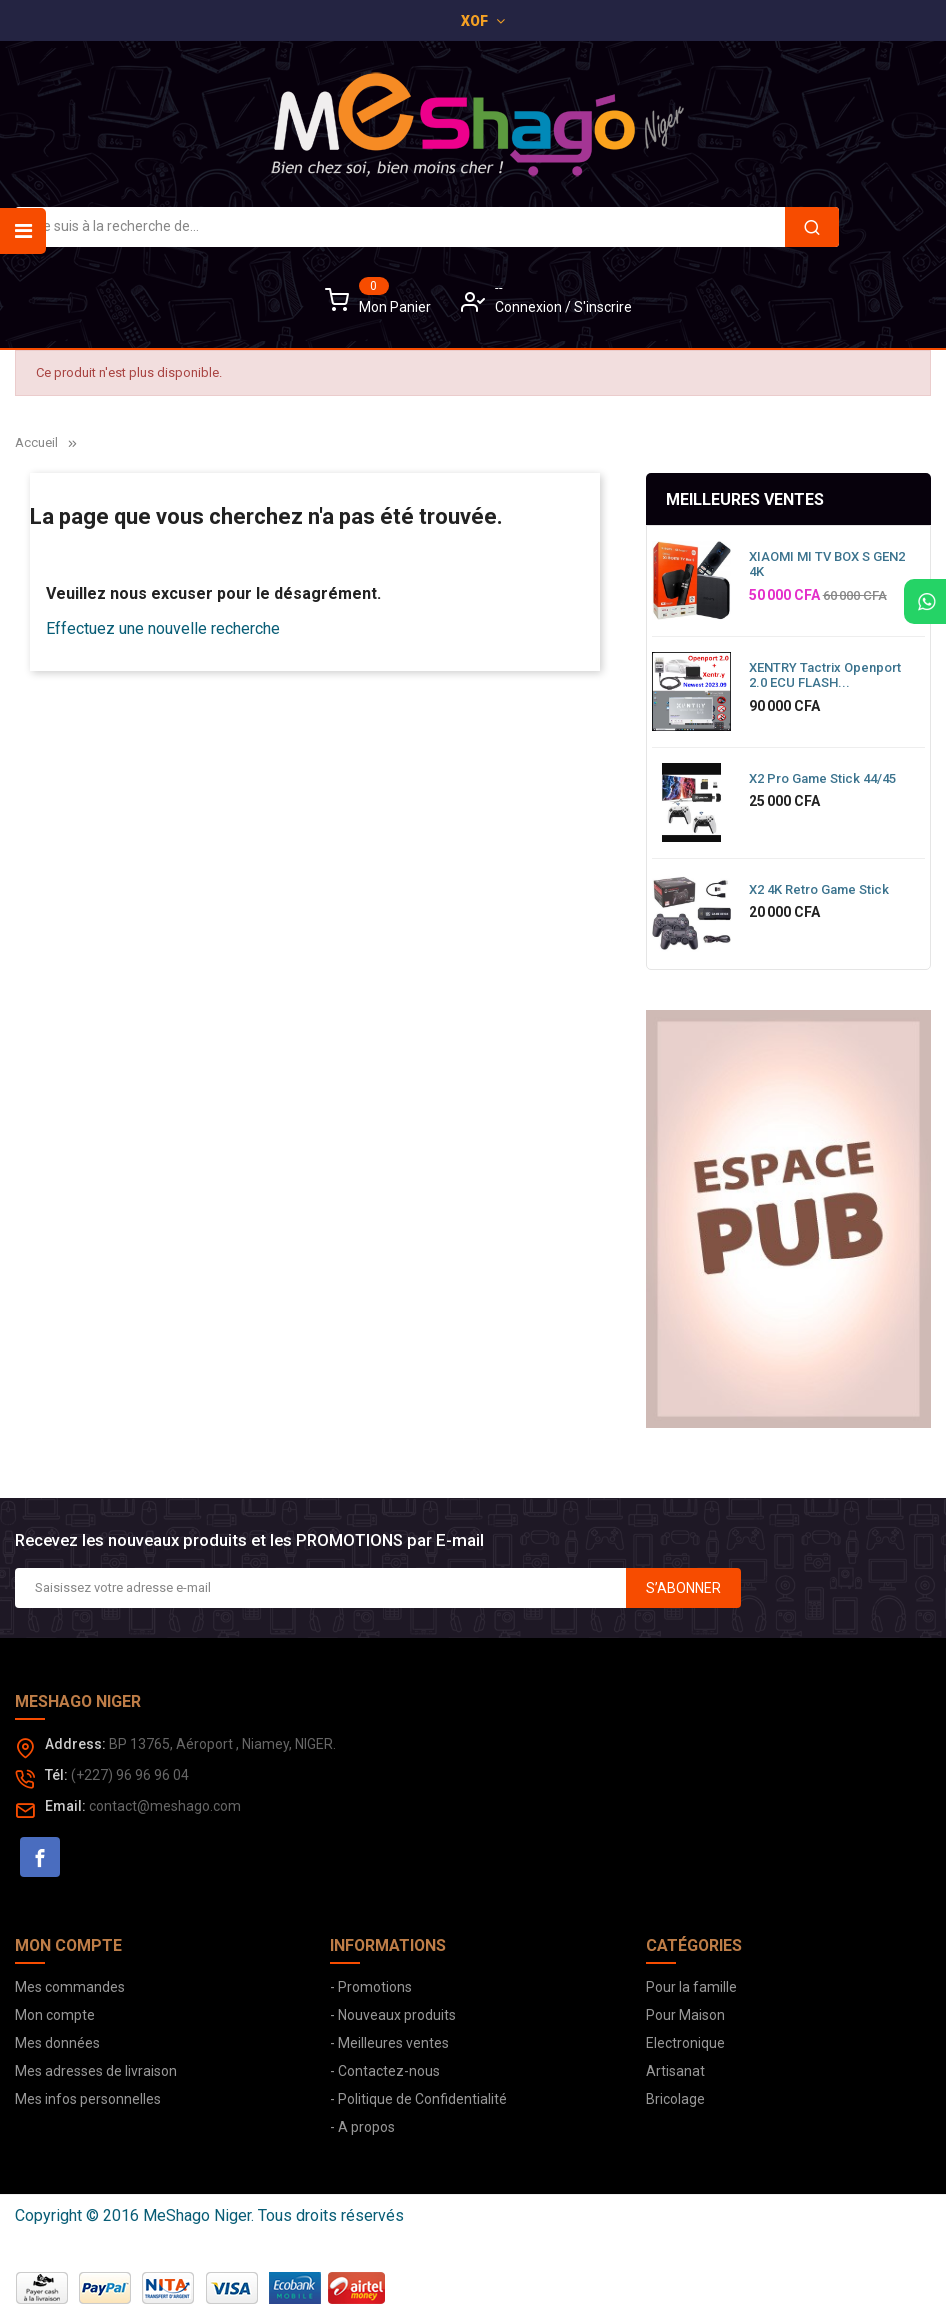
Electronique (685, 2043)
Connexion (530, 307)
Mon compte (55, 2015)
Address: (75, 1744)
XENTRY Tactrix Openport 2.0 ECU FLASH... (825, 675)
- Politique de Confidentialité (418, 2099)
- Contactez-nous (385, 2071)
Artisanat (675, 2071)
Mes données (57, 2043)
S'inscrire (603, 307)
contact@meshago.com (165, 1806)
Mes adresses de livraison (96, 2071)
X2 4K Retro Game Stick (819, 889)
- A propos (362, 2127)
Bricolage (675, 2099)
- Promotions (371, 1987)
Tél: (56, 1775)
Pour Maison (685, 2015)
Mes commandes (70, 1987)
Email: (65, 1806)
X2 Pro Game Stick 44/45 (822, 778)
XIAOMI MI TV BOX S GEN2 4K (827, 564)
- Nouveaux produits (393, 2015)
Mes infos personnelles (88, 2099)
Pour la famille (691, 1987)
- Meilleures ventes (389, 2043)
